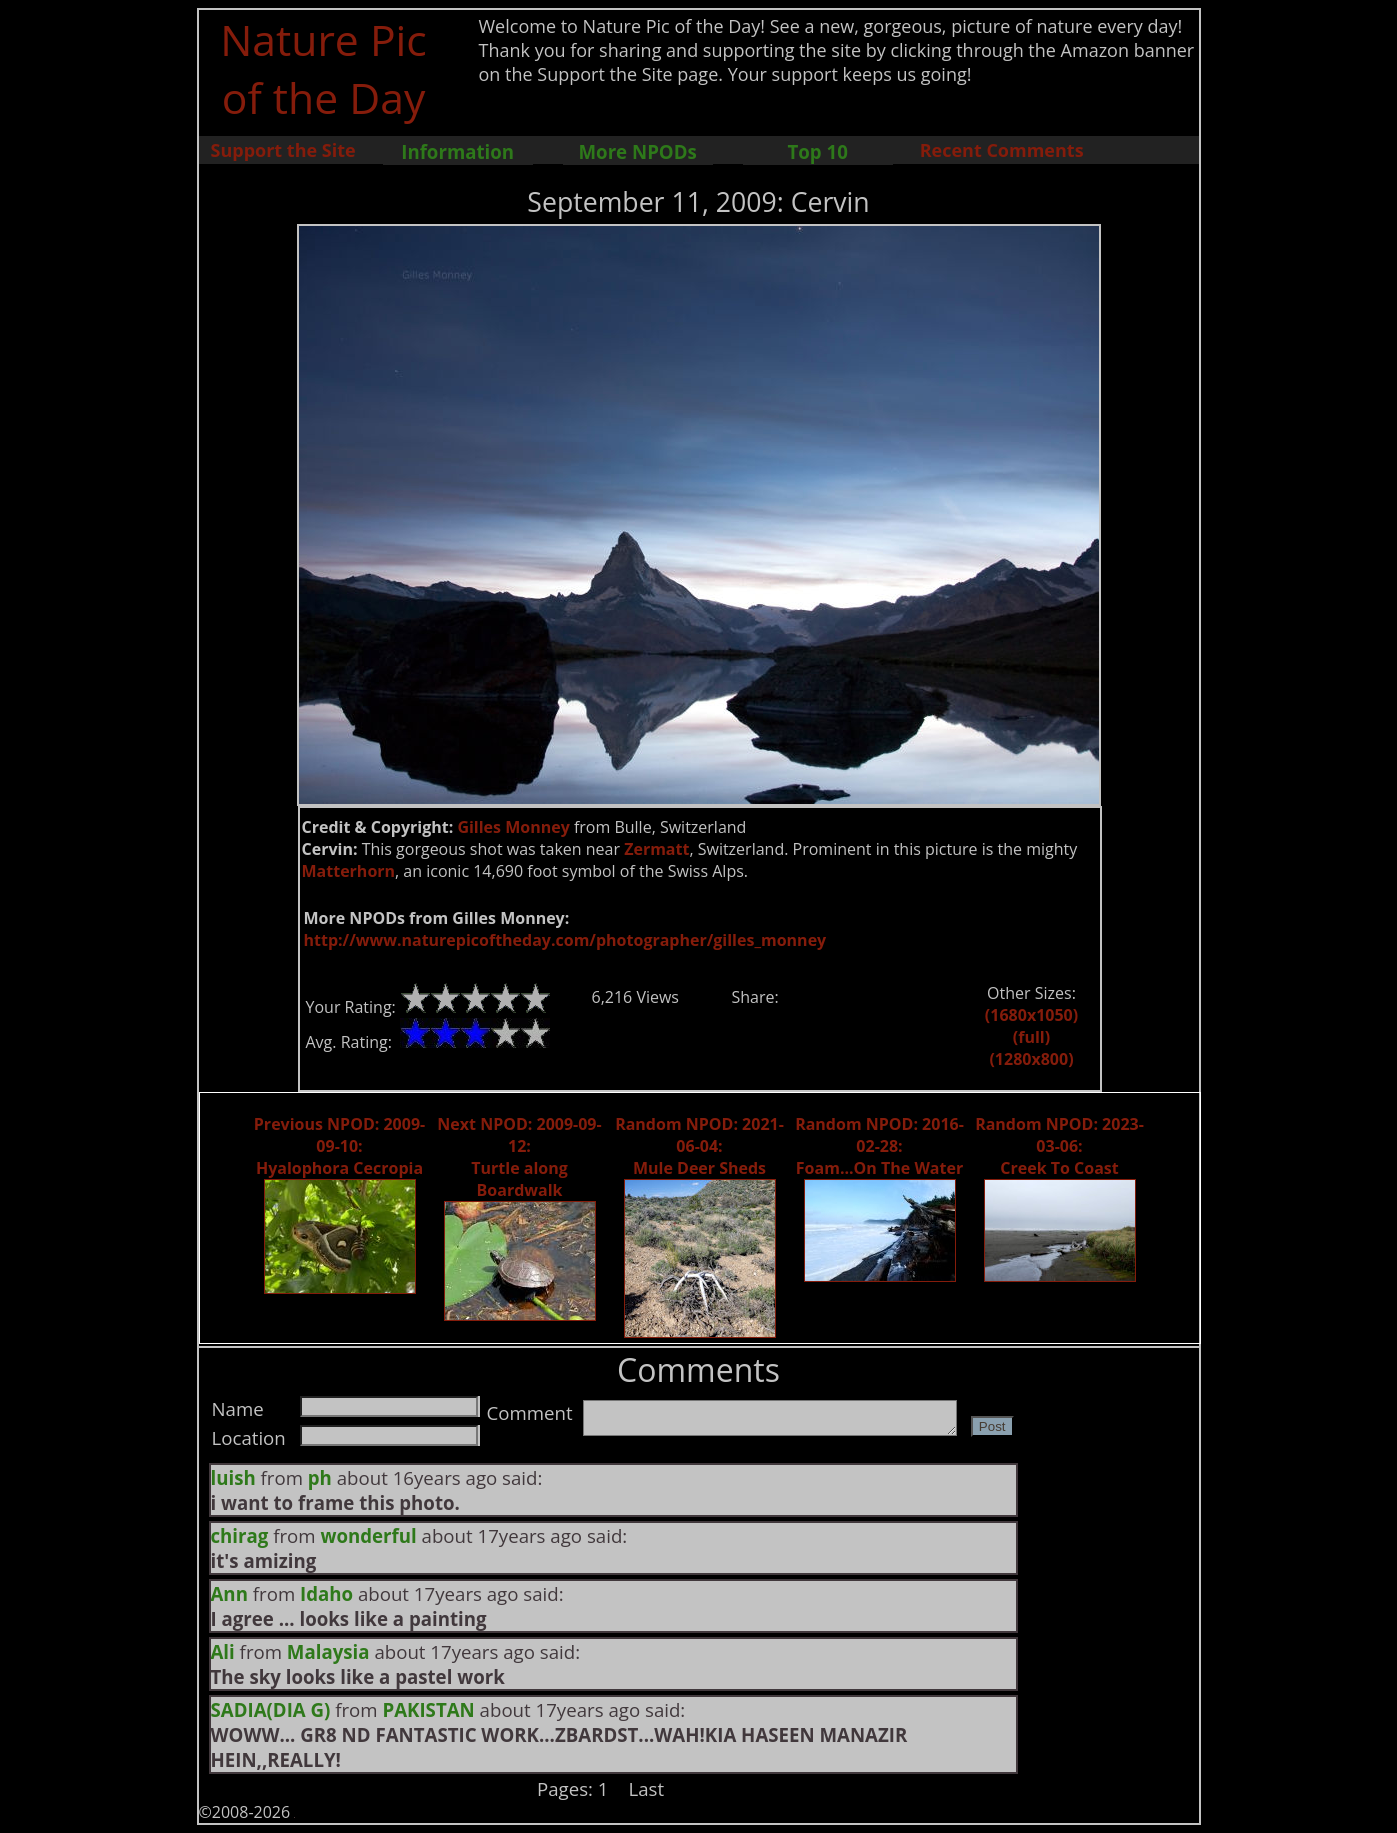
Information (457, 151)
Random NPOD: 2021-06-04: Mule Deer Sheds (699, 1146)
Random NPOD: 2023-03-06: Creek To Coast (1059, 1146)
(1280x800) (1031, 1059)
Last (647, 1788)
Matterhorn (349, 871)
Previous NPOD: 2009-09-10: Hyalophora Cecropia (339, 1146)
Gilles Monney (513, 827)
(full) (1031, 1037)
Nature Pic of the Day (323, 68)
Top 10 (817, 151)
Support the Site (283, 150)
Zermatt (656, 849)
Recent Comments (1002, 150)
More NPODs (638, 151)
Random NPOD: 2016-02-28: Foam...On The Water (879, 1146)
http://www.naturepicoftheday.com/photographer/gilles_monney (565, 940)
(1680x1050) (1031, 1015)
